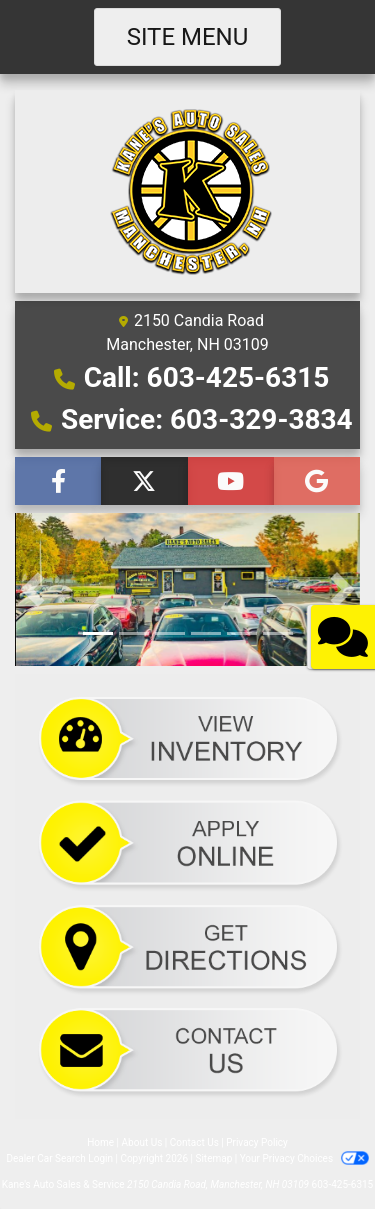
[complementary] (315, 1149)
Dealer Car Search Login (59, 1158)
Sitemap (213, 1158)
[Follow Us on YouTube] (231, 481)
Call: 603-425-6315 (207, 377)
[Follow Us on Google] (317, 481)
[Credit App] (187, 843)
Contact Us (194, 1142)
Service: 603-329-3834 (207, 419)
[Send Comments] (187, 1050)
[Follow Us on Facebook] (58, 481)
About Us (142, 1142)
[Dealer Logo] (187, 190)
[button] (32, 589)
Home (100, 1142)
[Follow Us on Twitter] (144, 481)
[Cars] (187, 740)
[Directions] (187, 946)
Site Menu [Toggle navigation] (188, 37)
